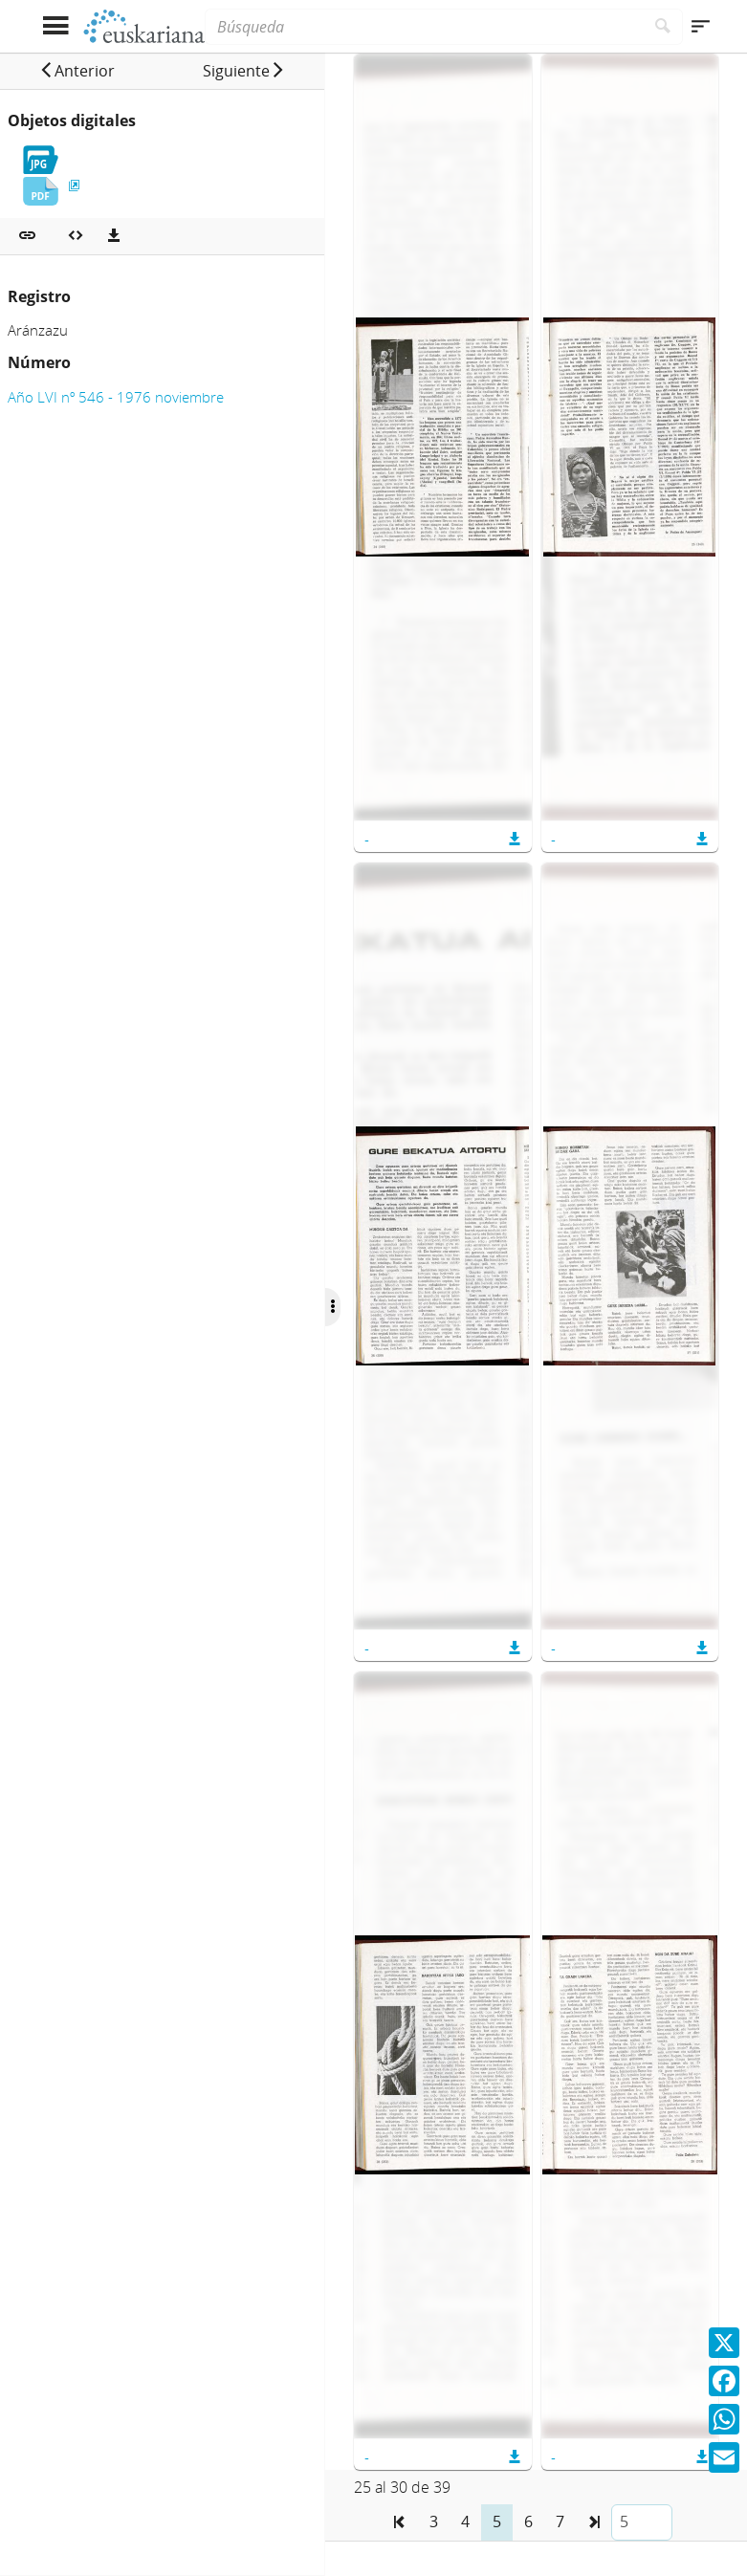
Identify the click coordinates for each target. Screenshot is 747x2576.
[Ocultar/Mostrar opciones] (333, 1307)
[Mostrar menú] (56, 26)
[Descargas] (114, 236)
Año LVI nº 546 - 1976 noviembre (116, 396)
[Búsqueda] (424, 27)
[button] (77, 71)
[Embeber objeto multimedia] (75, 236)
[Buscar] (663, 27)
